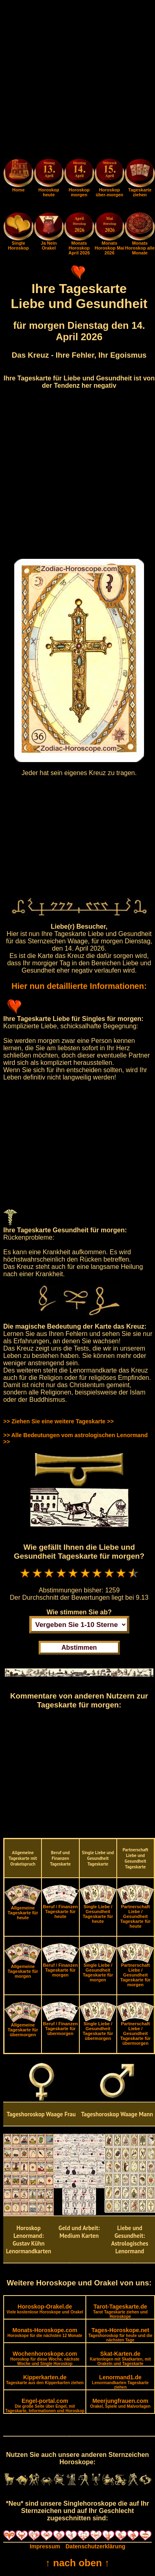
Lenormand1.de (120, 2381)
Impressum (45, 2546)
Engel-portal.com (45, 2405)
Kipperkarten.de (45, 2379)
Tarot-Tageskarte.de (120, 2311)
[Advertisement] (77, 80)
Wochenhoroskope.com (44, 2358)
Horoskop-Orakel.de (45, 2308)
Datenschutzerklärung (95, 2546)
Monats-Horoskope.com (44, 2332)
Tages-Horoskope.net (120, 2334)
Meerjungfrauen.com (120, 2403)
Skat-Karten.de (120, 2358)
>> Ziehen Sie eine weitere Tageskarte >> (58, 1421)
